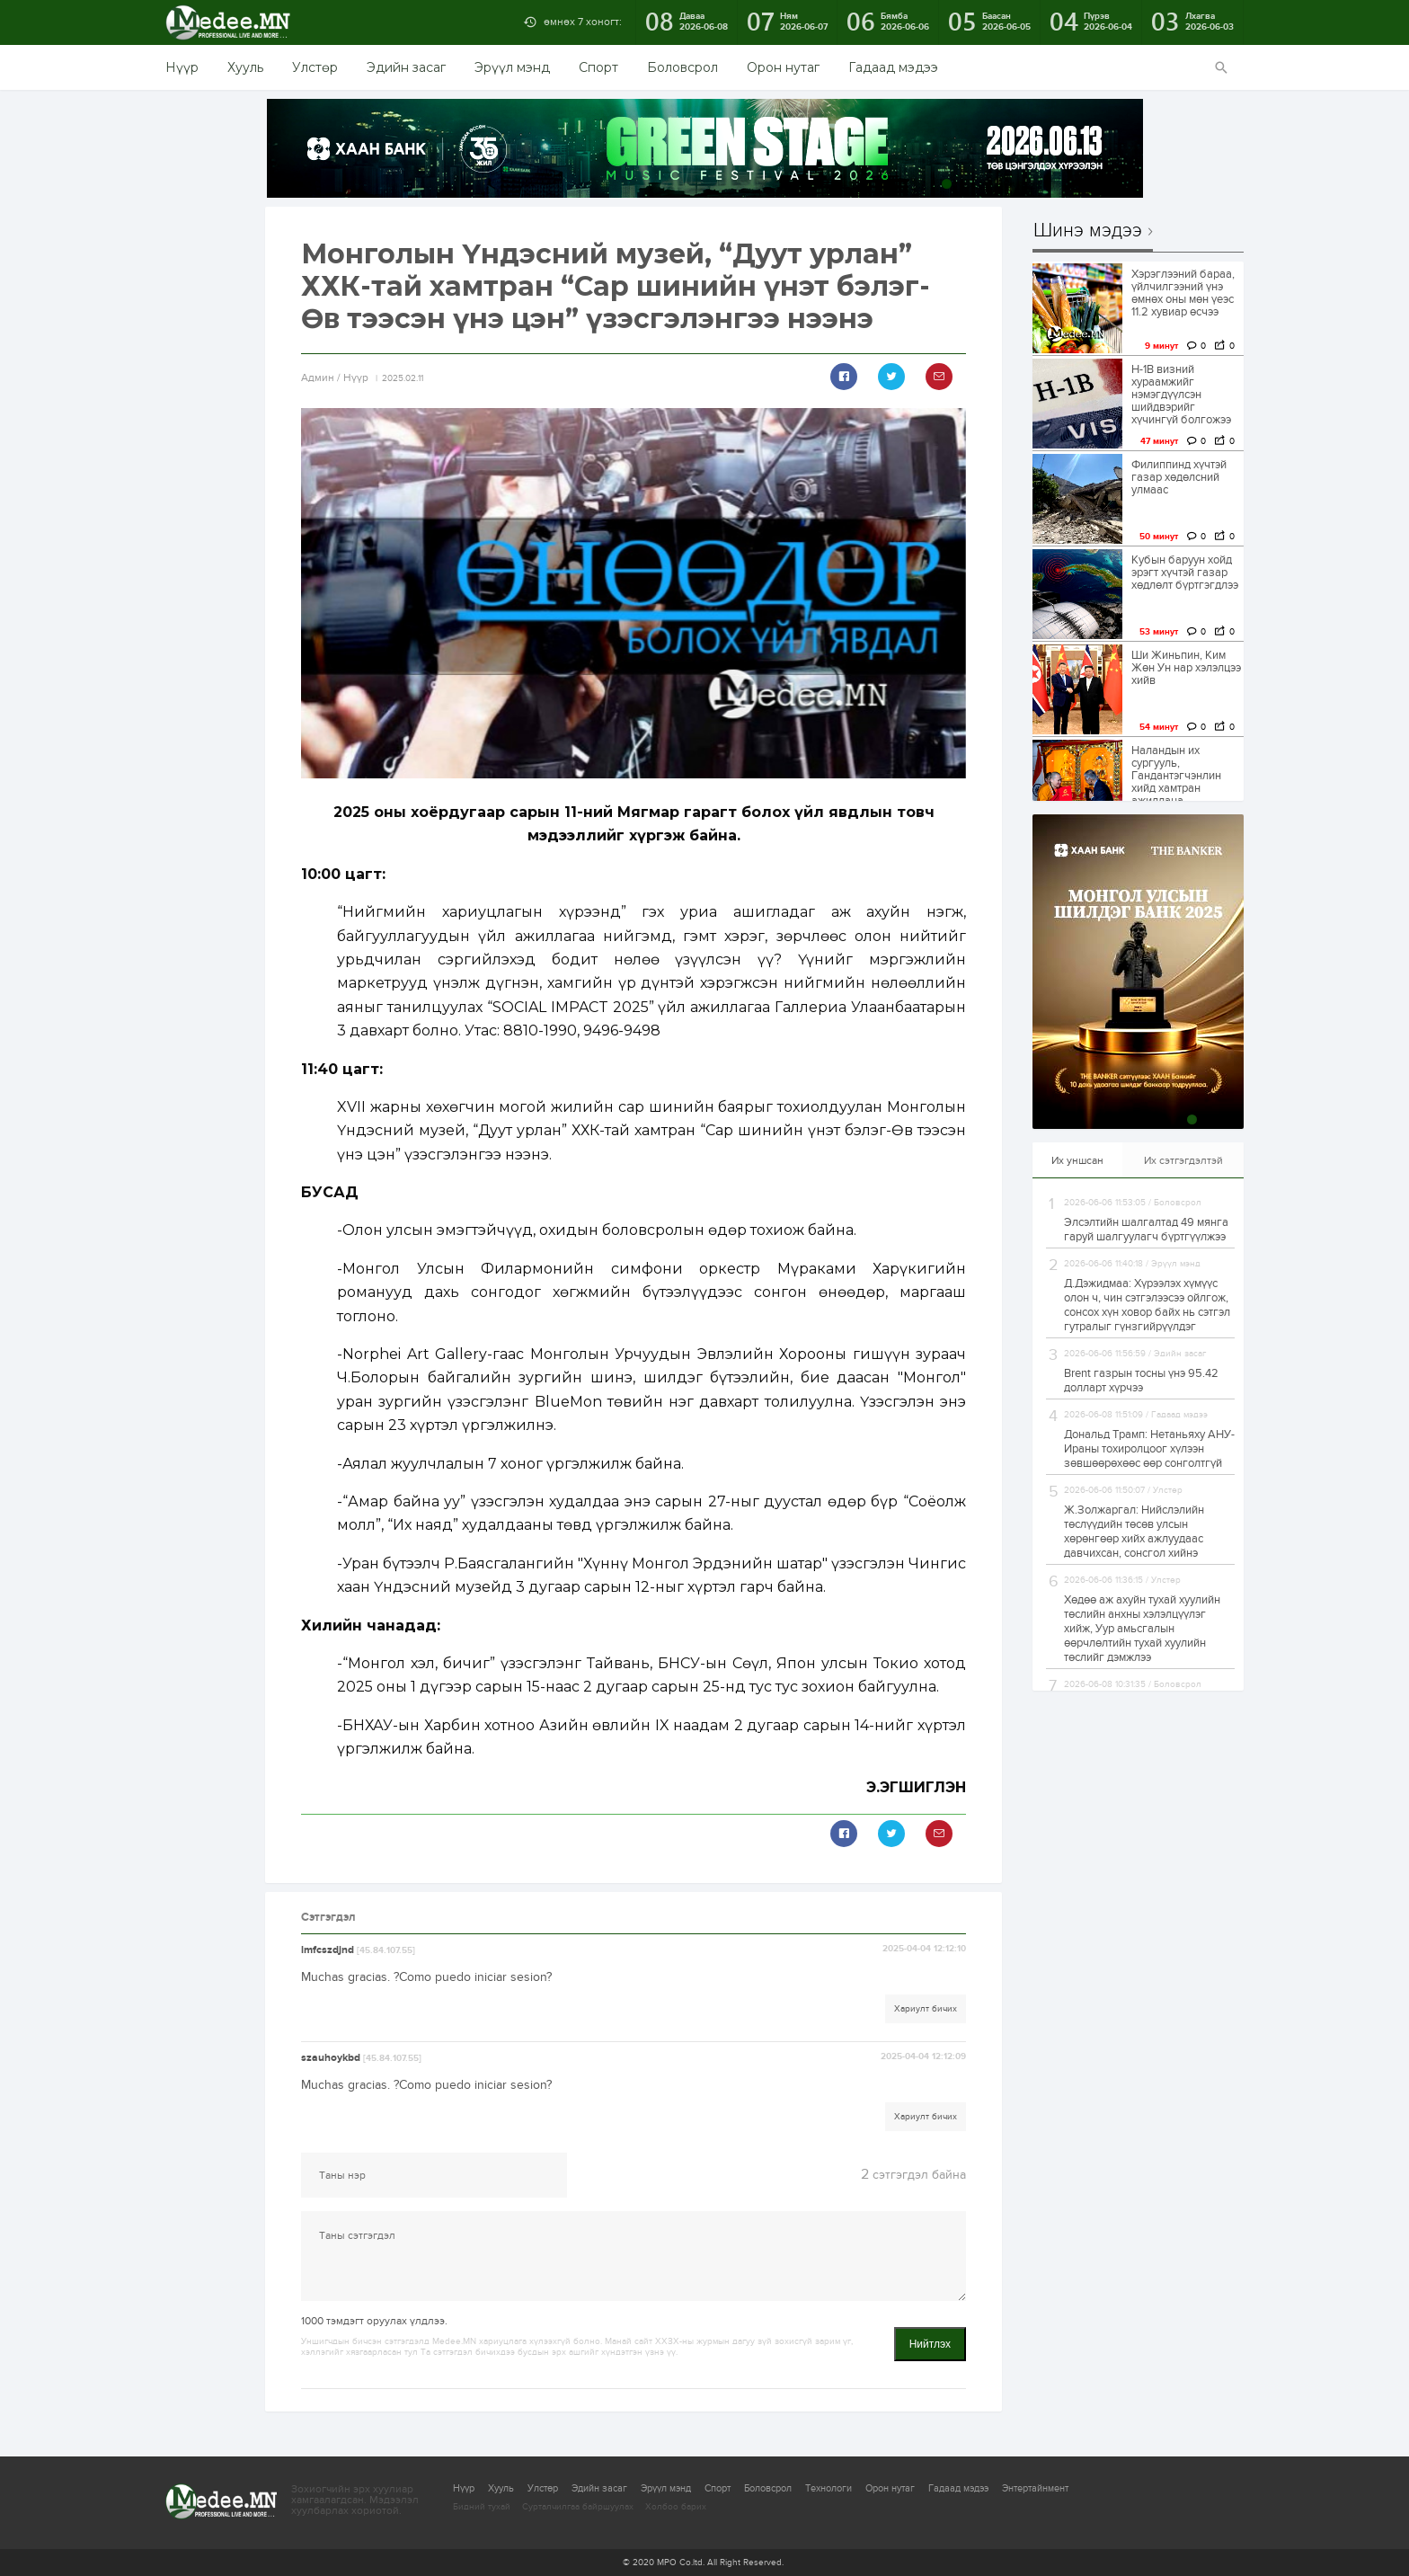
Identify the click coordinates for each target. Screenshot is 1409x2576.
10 (1133, 184)
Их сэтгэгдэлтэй (1183, 1160)
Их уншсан (1077, 1160)
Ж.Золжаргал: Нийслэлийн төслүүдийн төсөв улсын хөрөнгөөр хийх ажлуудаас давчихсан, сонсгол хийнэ (1134, 1531)
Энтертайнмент (1035, 2488)
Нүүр (182, 67)
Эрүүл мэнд (512, 67)
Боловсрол (682, 67)
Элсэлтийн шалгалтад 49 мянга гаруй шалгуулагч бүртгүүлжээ (1146, 1229)
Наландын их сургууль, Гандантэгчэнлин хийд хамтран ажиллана (1176, 775)
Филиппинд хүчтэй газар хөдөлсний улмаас (1179, 477)
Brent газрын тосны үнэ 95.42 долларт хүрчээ (1141, 1380)
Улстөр (315, 67)
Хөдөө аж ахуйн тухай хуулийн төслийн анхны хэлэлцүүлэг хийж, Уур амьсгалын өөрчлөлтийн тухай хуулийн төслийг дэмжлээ (1142, 1629)
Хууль (245, 67)
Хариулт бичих (925, 2008)
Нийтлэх (930, 2344)
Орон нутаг (783, 67)
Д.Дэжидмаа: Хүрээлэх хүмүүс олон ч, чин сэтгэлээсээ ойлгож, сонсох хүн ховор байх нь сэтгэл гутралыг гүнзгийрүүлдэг (1147, 1305)
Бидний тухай (481, 2506)
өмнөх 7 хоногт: (583, 21)
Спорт (598, 67)
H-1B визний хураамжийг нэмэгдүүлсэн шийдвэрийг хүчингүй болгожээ (1181, 394)
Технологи (828, 2488)
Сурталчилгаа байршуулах (578, 2506)
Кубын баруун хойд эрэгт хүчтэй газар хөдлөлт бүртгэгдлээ (1184, 572)
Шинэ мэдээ (1087, 231)
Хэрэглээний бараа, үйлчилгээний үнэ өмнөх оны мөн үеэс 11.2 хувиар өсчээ (1183, 293)
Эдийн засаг (406, 67)
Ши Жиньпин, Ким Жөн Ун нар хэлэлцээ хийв (1186, 668)
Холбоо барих (675, 2506)
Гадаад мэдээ (893, 67)
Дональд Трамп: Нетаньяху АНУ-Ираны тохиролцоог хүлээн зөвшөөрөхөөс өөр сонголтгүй (1149, 1448)
